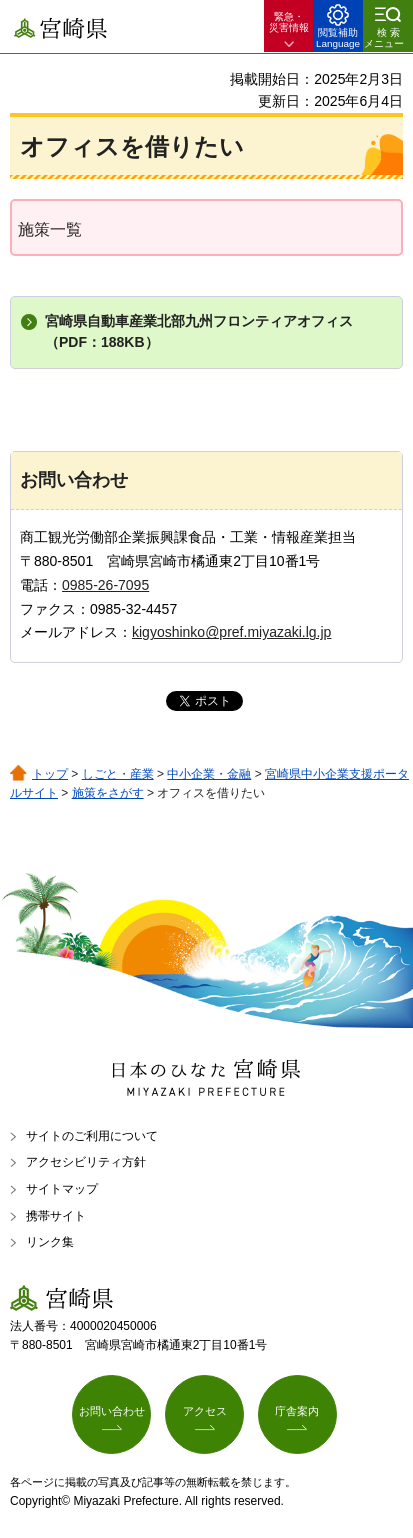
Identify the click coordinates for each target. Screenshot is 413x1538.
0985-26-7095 (105, 585)
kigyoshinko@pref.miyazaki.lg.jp (231, 632)
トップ (50, 774)
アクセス (205, 1411)
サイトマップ (62, 1189)
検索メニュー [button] (384, 38)
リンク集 (50, 1242)
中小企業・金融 (209, 774)
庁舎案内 (297, 1411)
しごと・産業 (118, 774)
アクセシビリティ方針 (86, 1162)
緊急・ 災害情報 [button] (289, 22)
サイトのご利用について (92, 1136)
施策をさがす (108, 793)
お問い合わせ (112, 1411)
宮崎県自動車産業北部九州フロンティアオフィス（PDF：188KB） (199, 331)
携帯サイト (56, 1216)
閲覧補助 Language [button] (338, 38)
